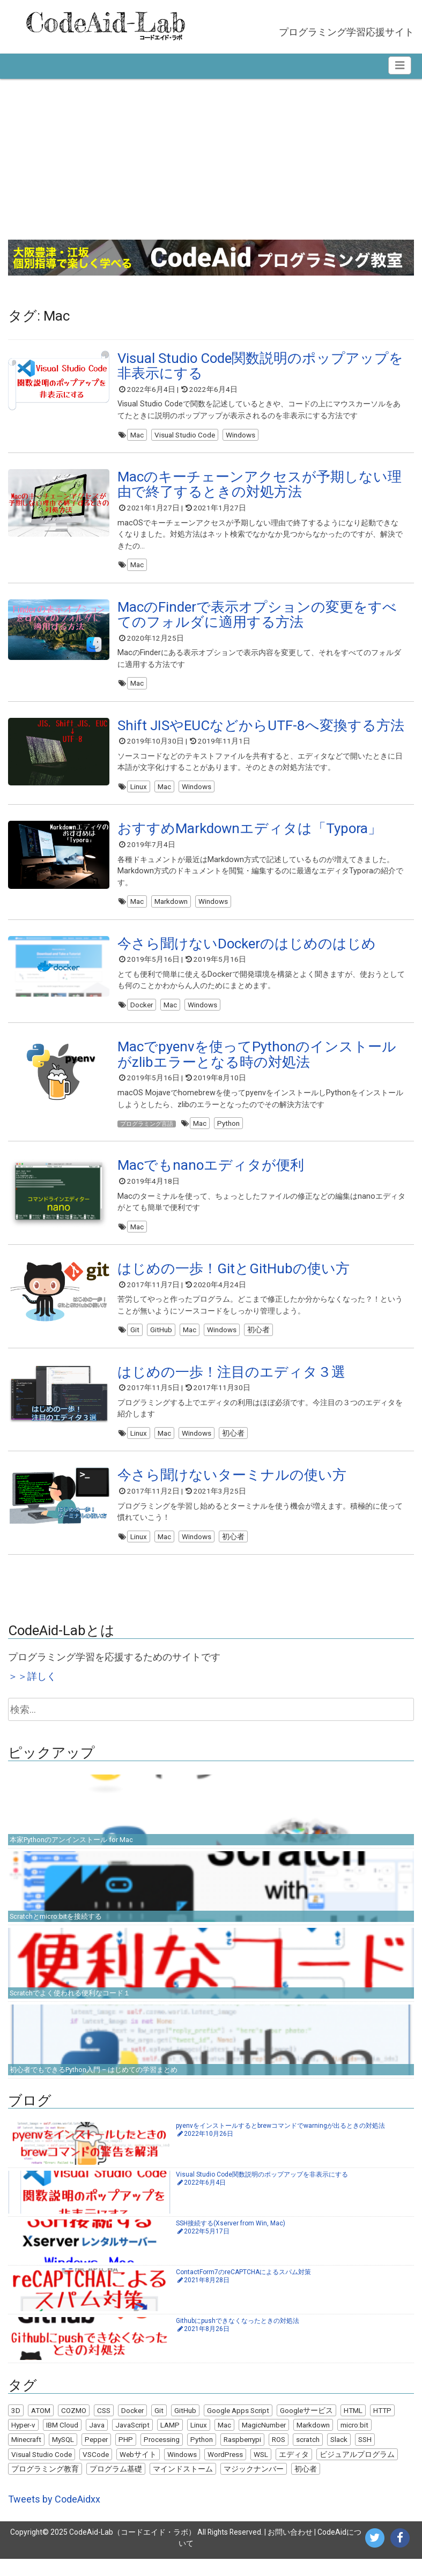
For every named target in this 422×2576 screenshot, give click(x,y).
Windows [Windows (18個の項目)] (182, 2471)
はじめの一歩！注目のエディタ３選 (231, 1386)
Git (134, 1342)
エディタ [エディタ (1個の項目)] (294, 2471)
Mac (137, 434)
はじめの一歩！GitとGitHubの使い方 (233, 1281)
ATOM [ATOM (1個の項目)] (40, 2427)
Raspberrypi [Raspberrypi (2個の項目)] (242, 2456)
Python (243, 1132)
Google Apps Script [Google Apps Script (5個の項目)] (238, 2427)
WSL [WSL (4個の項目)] (261, 2471)
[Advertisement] (211, 159)
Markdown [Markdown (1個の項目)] (313, 2442)
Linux (138, 791)
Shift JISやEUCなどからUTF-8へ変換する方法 (260, 730)
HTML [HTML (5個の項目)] (353, 2427)
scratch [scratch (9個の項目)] (308, 2456)
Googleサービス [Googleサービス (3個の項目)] (306, 2427)
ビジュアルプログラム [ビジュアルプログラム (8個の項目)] (357, 2471)
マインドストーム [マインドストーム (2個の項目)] (183, 2486)
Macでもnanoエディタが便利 (210, 1176)
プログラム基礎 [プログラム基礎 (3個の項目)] (116, 2486)
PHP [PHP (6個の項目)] (126, 2456)
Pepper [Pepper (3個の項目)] (96, 2456)
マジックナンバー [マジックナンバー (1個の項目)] (254, 2486)
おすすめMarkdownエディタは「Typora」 (249, 835)
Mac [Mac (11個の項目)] (224, 2442)
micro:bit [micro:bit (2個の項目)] (354, 2442)
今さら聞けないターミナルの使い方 (231, 1490)
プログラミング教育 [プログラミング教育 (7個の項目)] (45, 2486)
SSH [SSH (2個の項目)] (365, 2456)
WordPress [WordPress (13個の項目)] (225, 2471)
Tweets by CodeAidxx (54, 2516)
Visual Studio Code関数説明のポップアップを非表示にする (260, 365)
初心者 (258, 1342)
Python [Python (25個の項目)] (201, 2456)
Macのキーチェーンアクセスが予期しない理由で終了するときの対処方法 (259, 485)
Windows (240, 434)
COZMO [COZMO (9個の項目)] (73, 2427)
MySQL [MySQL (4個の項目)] (63, 2456)
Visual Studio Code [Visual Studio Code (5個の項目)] (41, 2471)
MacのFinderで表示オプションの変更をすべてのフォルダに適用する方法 (257, 617)
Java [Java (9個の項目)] (97, 2442)
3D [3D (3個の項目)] (15, 2427)
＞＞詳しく (32, 1692)
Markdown (171, 907)
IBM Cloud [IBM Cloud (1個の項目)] (62, 2442)
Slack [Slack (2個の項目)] (338, 2456)
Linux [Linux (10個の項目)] (198, 2442)
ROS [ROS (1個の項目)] (278, 2456)
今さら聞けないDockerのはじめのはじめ (246, 951)
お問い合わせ (290, 2549)
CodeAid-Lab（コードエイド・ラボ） (132, 2549)
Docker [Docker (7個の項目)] (132, 2427)
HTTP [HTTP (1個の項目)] (382, 2427)
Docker (141, 1012)
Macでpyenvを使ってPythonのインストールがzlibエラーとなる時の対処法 (256, 1063)
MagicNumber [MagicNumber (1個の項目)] (264, 2442)
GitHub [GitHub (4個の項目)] (185, 2427)
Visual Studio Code (184, 434)
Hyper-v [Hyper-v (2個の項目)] (23, 2442)
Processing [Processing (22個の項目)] (162, 2456)
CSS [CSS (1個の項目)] (103, 2427)
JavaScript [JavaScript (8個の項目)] (132, 2442)
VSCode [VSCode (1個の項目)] (96, 2471)
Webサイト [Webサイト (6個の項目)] (138, 2471)
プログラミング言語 (154, 1132)
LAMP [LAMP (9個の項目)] (170, 2442)
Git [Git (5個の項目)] (159, 2427)
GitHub (161, 1342)
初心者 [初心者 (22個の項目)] (305, 2486)
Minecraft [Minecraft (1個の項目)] (26, 2456)
